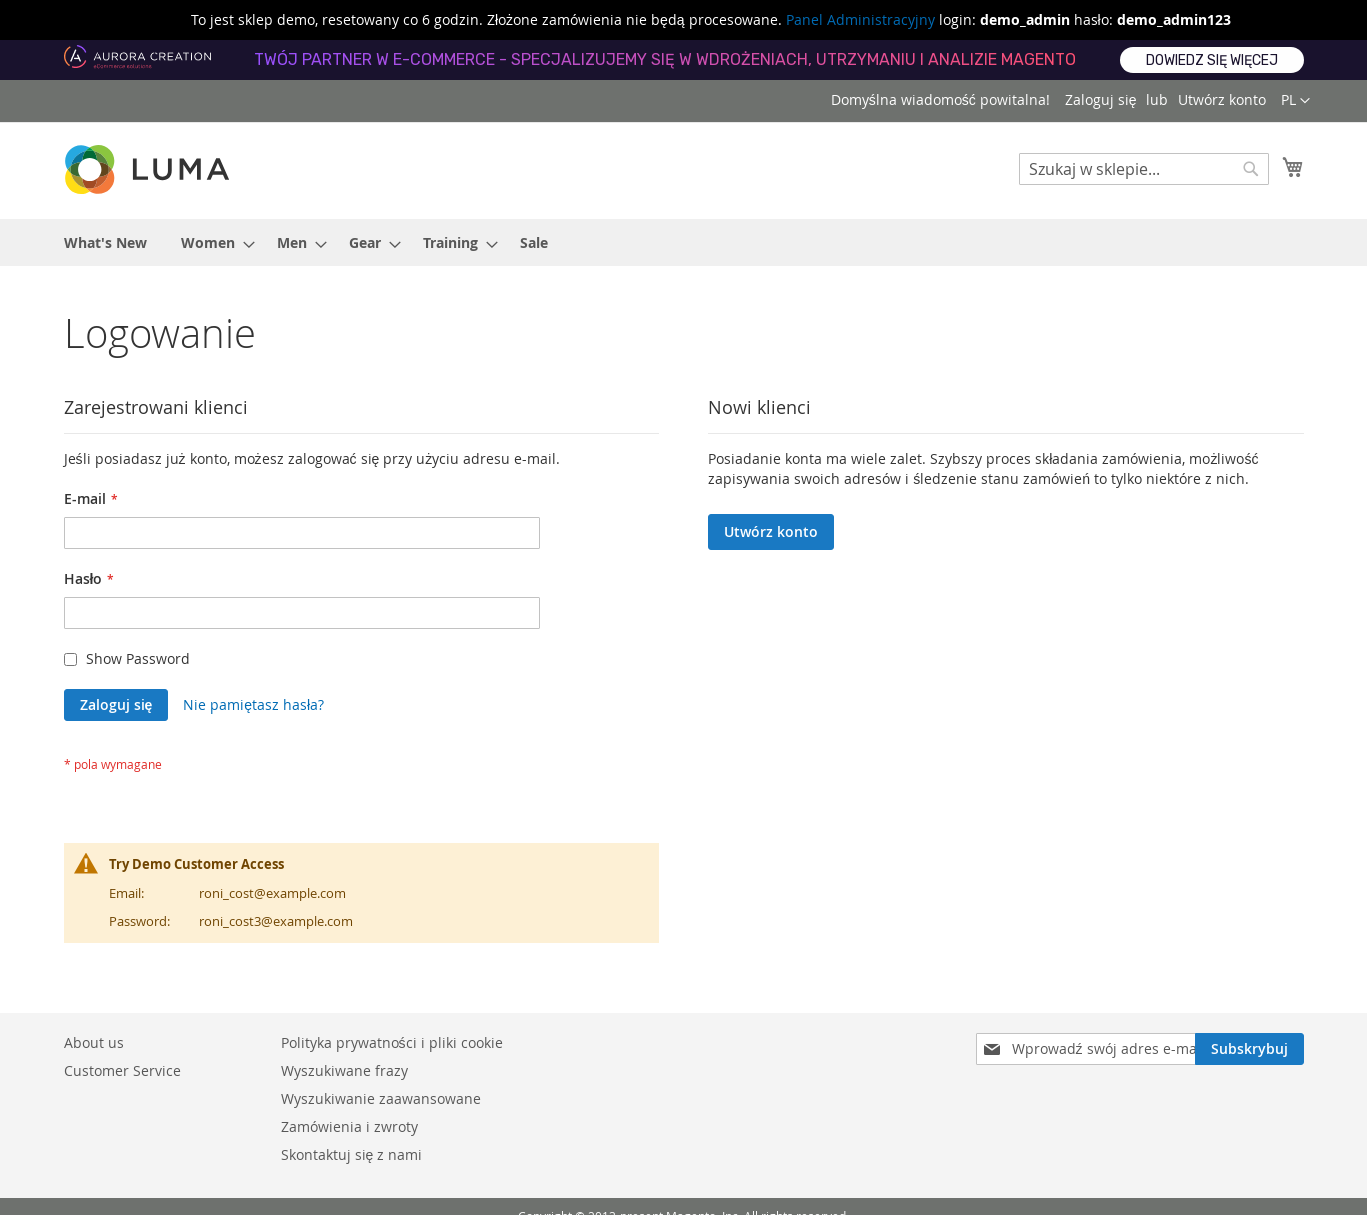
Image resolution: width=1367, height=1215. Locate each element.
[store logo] (149, 169)
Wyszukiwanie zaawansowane (381, 1098)
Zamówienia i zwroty (349, 1126)
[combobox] (1144, 169)
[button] (1295, 101)
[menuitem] (105, 242)
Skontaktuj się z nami (352, 1154)
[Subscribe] (1249, 1049)
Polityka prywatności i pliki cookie (392, 1042)
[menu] (684, 242)
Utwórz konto (1222, 99)
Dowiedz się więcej (1212, 60)
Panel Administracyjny (860, 19)
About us (94, 1042)
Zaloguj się (1101, 99)
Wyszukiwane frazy (344, 1070)
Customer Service (122, 1070)
